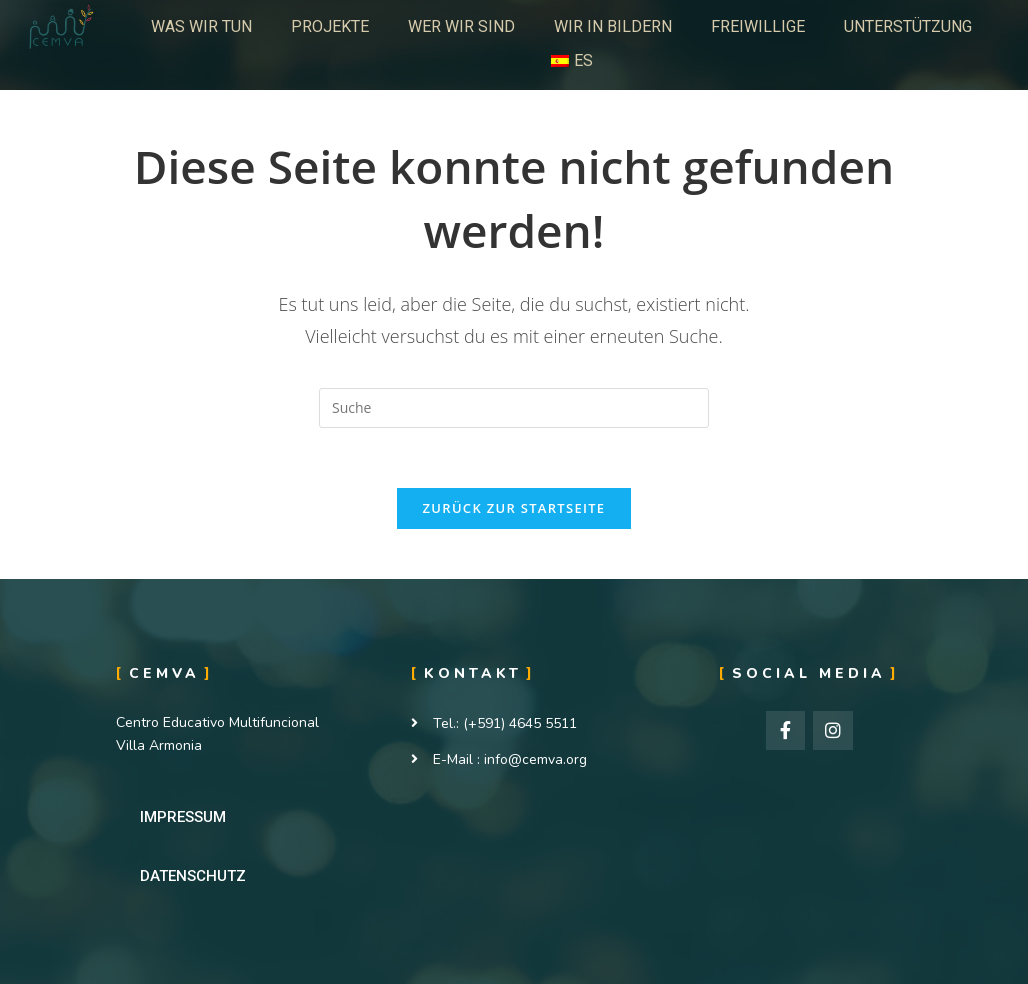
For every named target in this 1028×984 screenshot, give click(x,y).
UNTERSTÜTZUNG (908, 26)
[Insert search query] (514, 408)
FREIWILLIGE (758, 26)
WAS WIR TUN (201, 26)
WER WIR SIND (461, 26)
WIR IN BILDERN (613, 26)
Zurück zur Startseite (514, 508)
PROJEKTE (330, 26)
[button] (183, 817)
